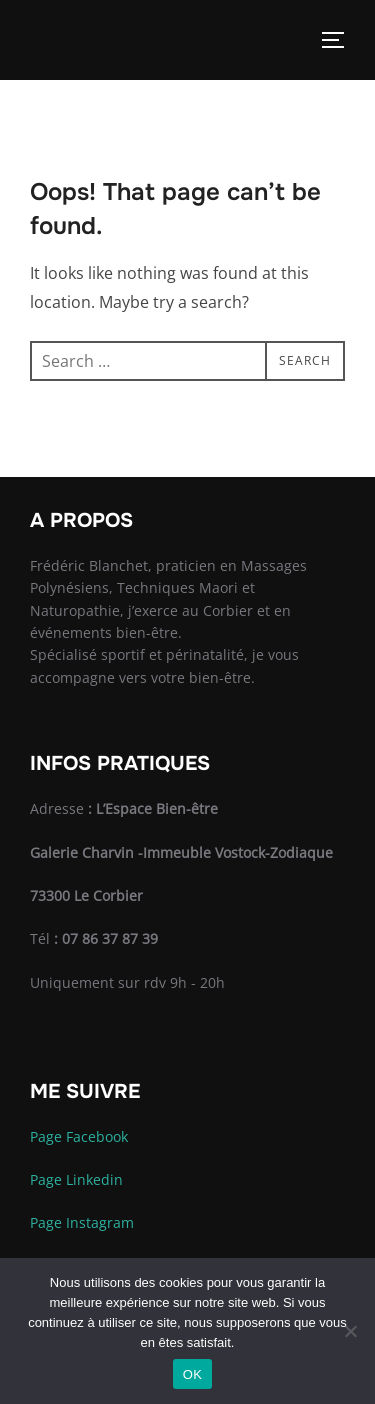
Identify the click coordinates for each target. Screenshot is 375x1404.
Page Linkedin (76, 1179)
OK (192, 1374)
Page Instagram (82, 1222)
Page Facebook (79, 1136)
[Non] (350, 1331)
